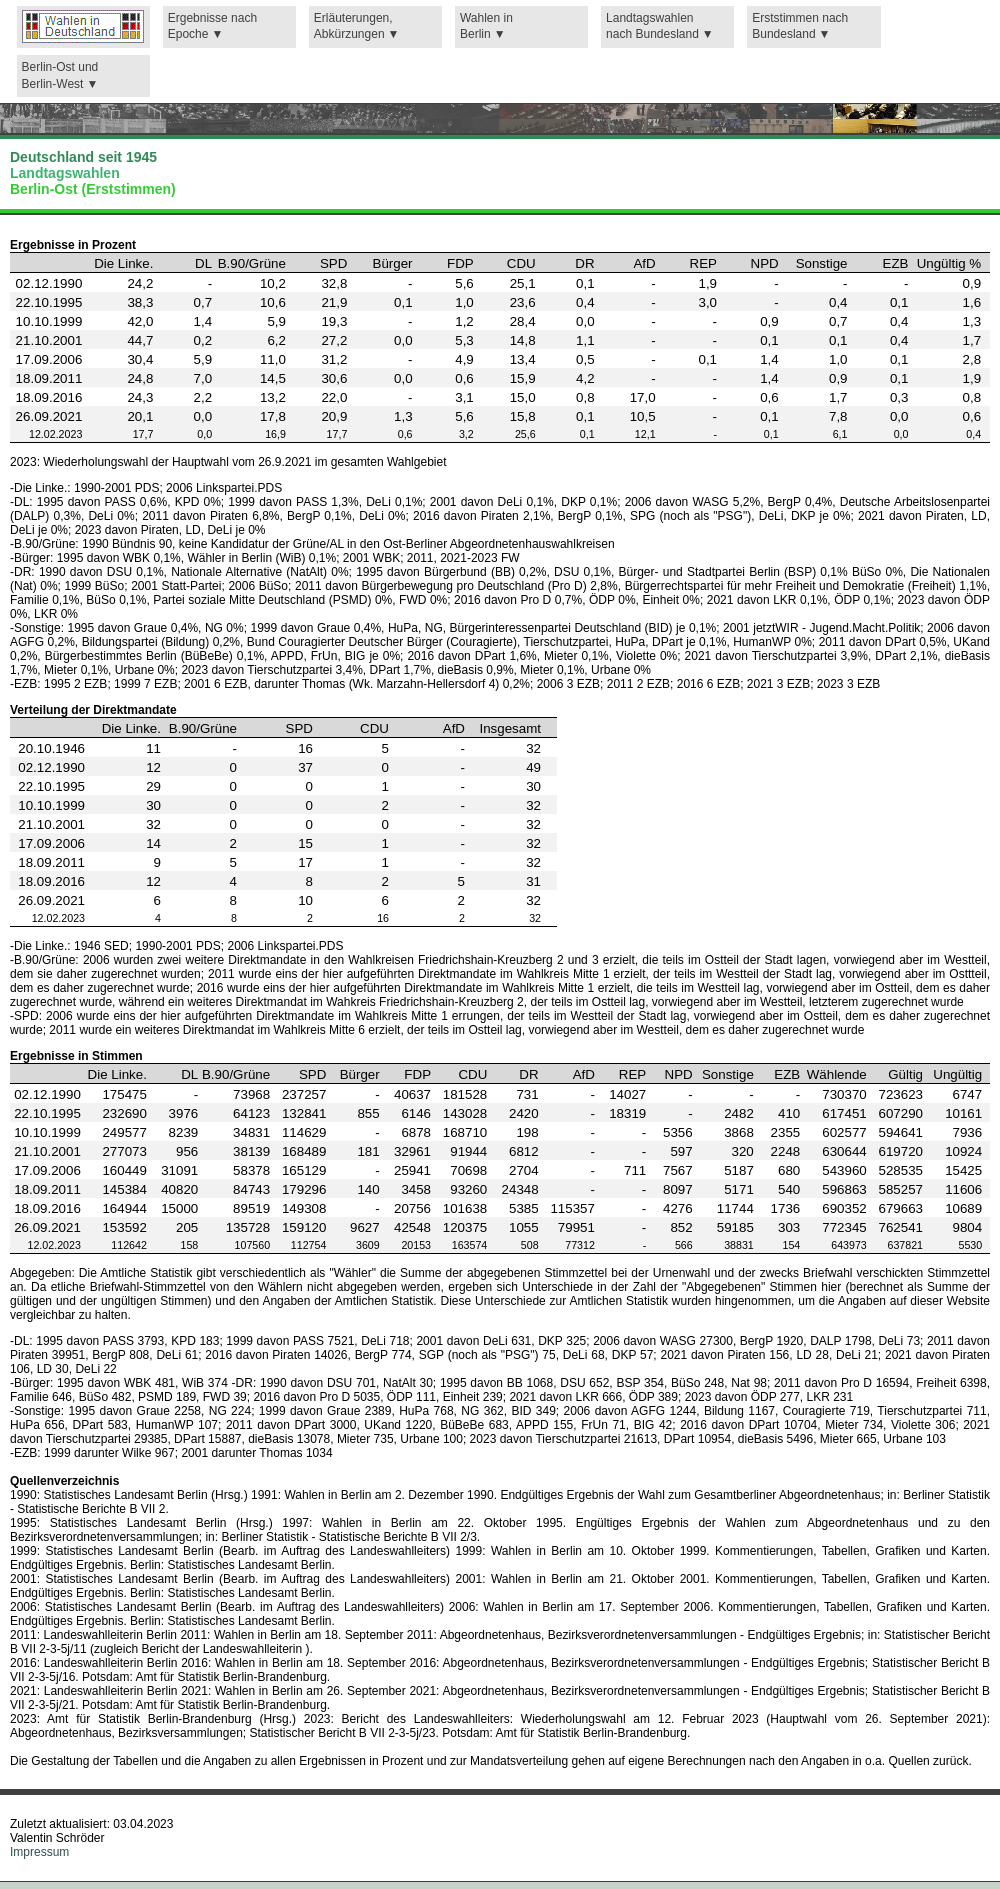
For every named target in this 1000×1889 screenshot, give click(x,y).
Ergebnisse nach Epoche (212, 26)
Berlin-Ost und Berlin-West (60, 75)
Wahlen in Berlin (486, 26)
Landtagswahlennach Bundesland (652, 26)
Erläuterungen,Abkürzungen (353, 26)
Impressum (39, 1852)
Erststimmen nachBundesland (800, 26)
